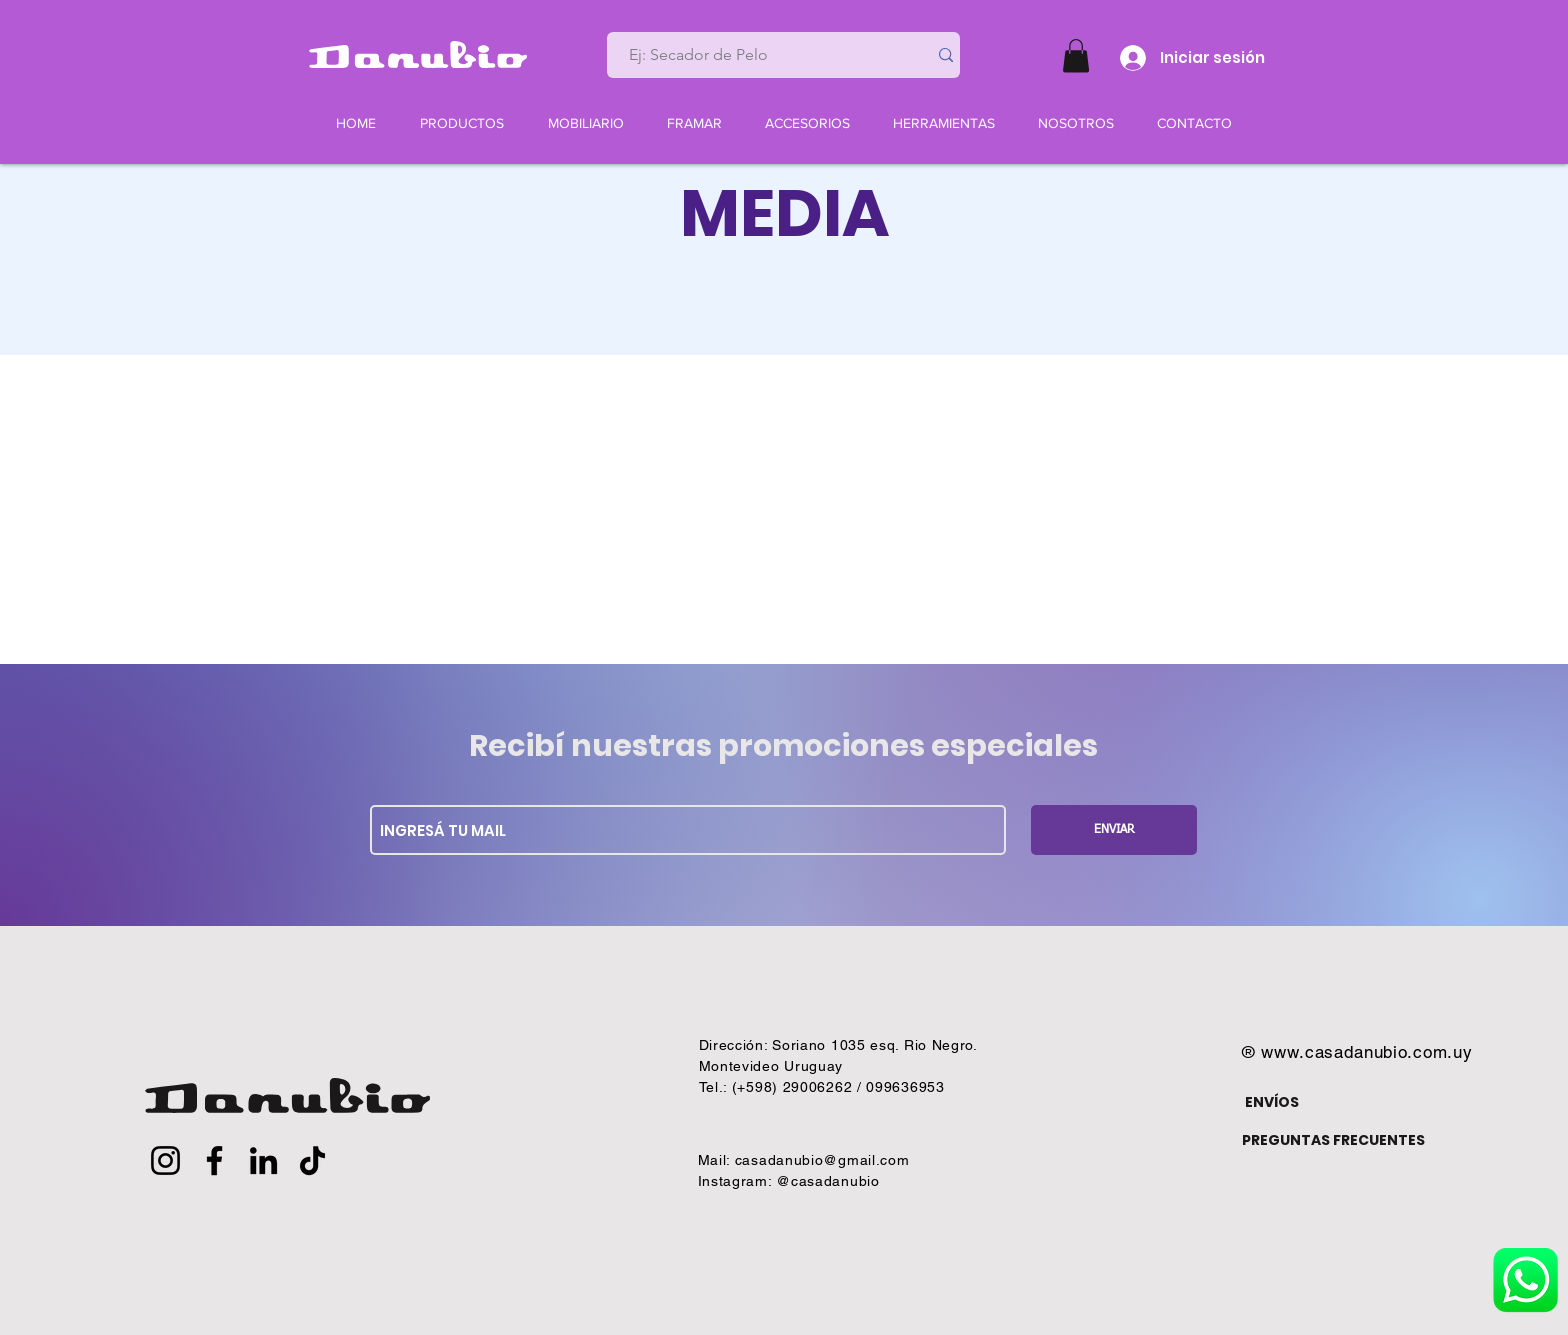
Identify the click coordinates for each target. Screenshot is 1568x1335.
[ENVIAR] (1114, 830)
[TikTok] (312, 1160)
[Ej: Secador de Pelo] (759, 55)
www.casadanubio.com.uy (1367, 1052)
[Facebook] (214, 1160)
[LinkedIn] (263, 1160)
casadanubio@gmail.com (822, 1160)
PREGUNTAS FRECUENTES (1333, 1140)
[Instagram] (165, 1160)
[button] (1076, 55)
